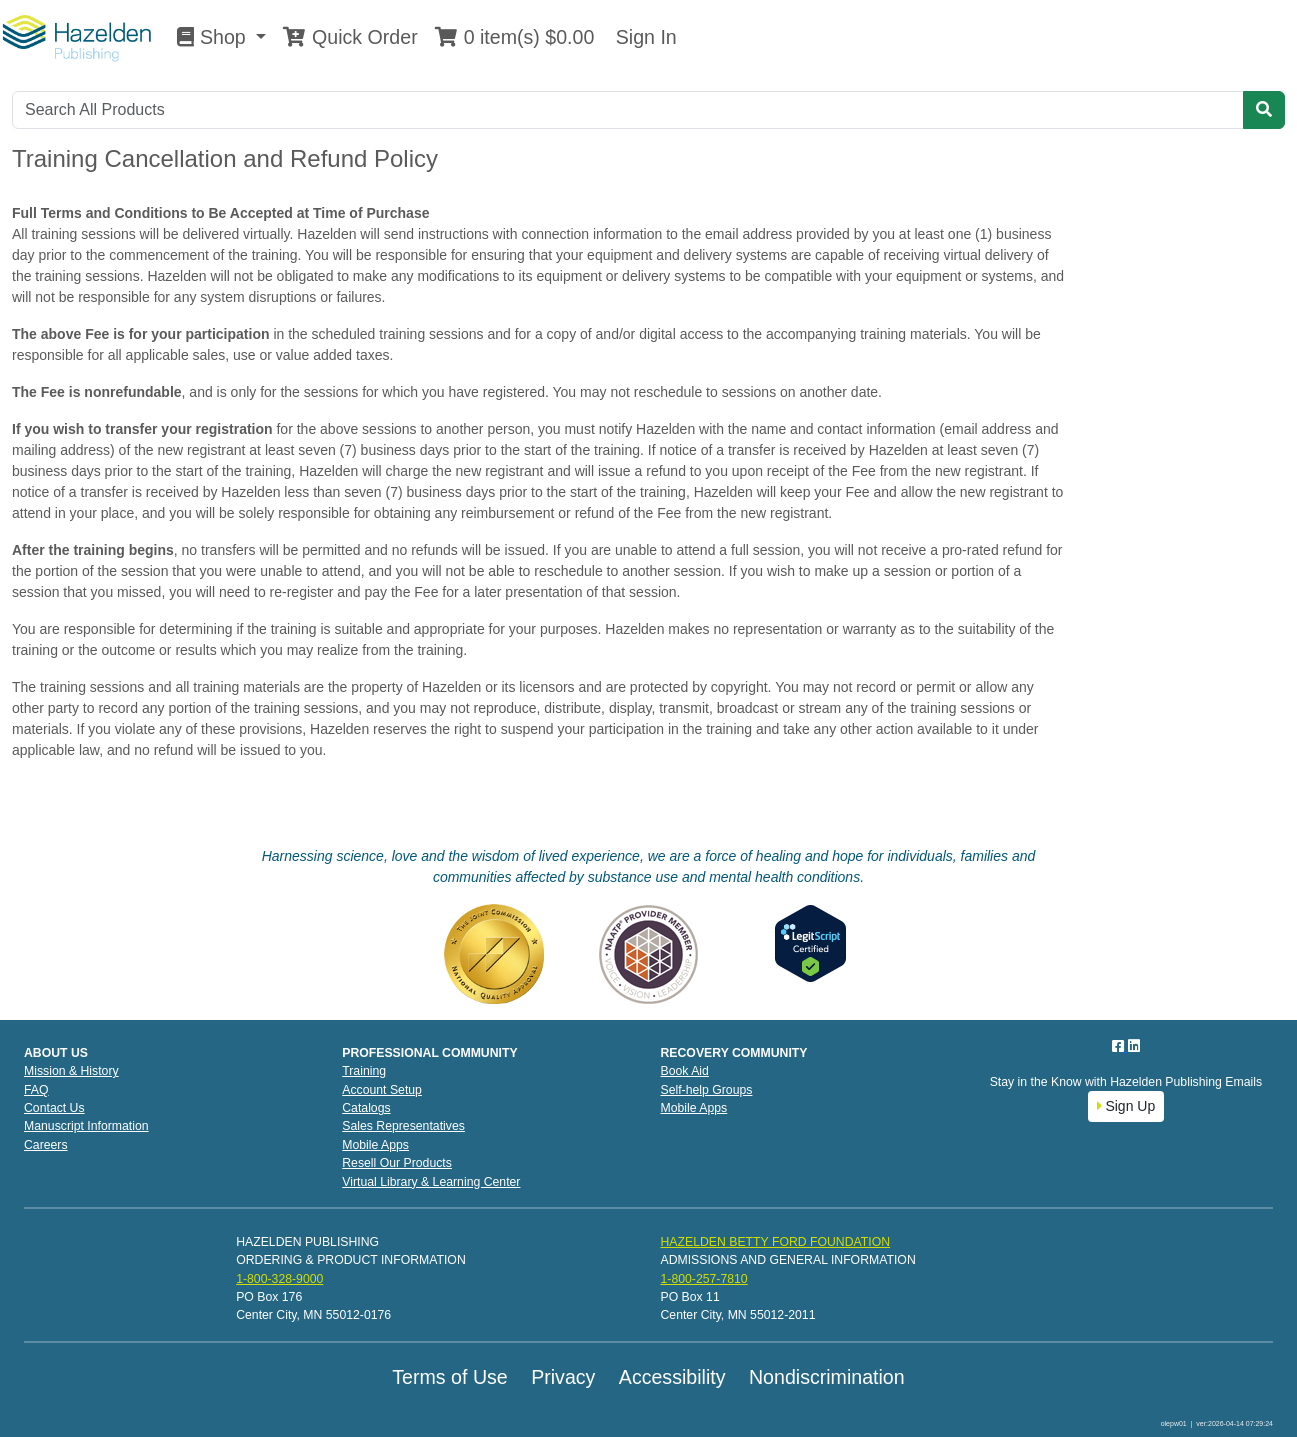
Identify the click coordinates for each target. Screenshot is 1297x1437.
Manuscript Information (86, 1126)
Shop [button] (214, 37)
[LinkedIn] (1134, 1046)
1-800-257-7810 (703, 1279)
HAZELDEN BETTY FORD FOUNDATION (775, 1242)
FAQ (36, 1090)
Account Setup (382, 1090)
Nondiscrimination (827, 1377)
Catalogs (366, 1108)
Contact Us (54, 1108)
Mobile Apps (375, 1145)
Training (364, 1071)
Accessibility (672, 1377)
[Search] (628, 110)
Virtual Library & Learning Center (431, 1182)
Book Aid (685, 1071)
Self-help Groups (707, 1090)
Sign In (643, 37)
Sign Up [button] (1126, 1106)
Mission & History (71, 1071)
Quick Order (350, 37)
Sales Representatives (403, 1126)
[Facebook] (1120, 1046)
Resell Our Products (397, 1163)
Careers (46, 1145)
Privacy (563, 1377)
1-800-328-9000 (279, 1279)
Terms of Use (449, 1377)
